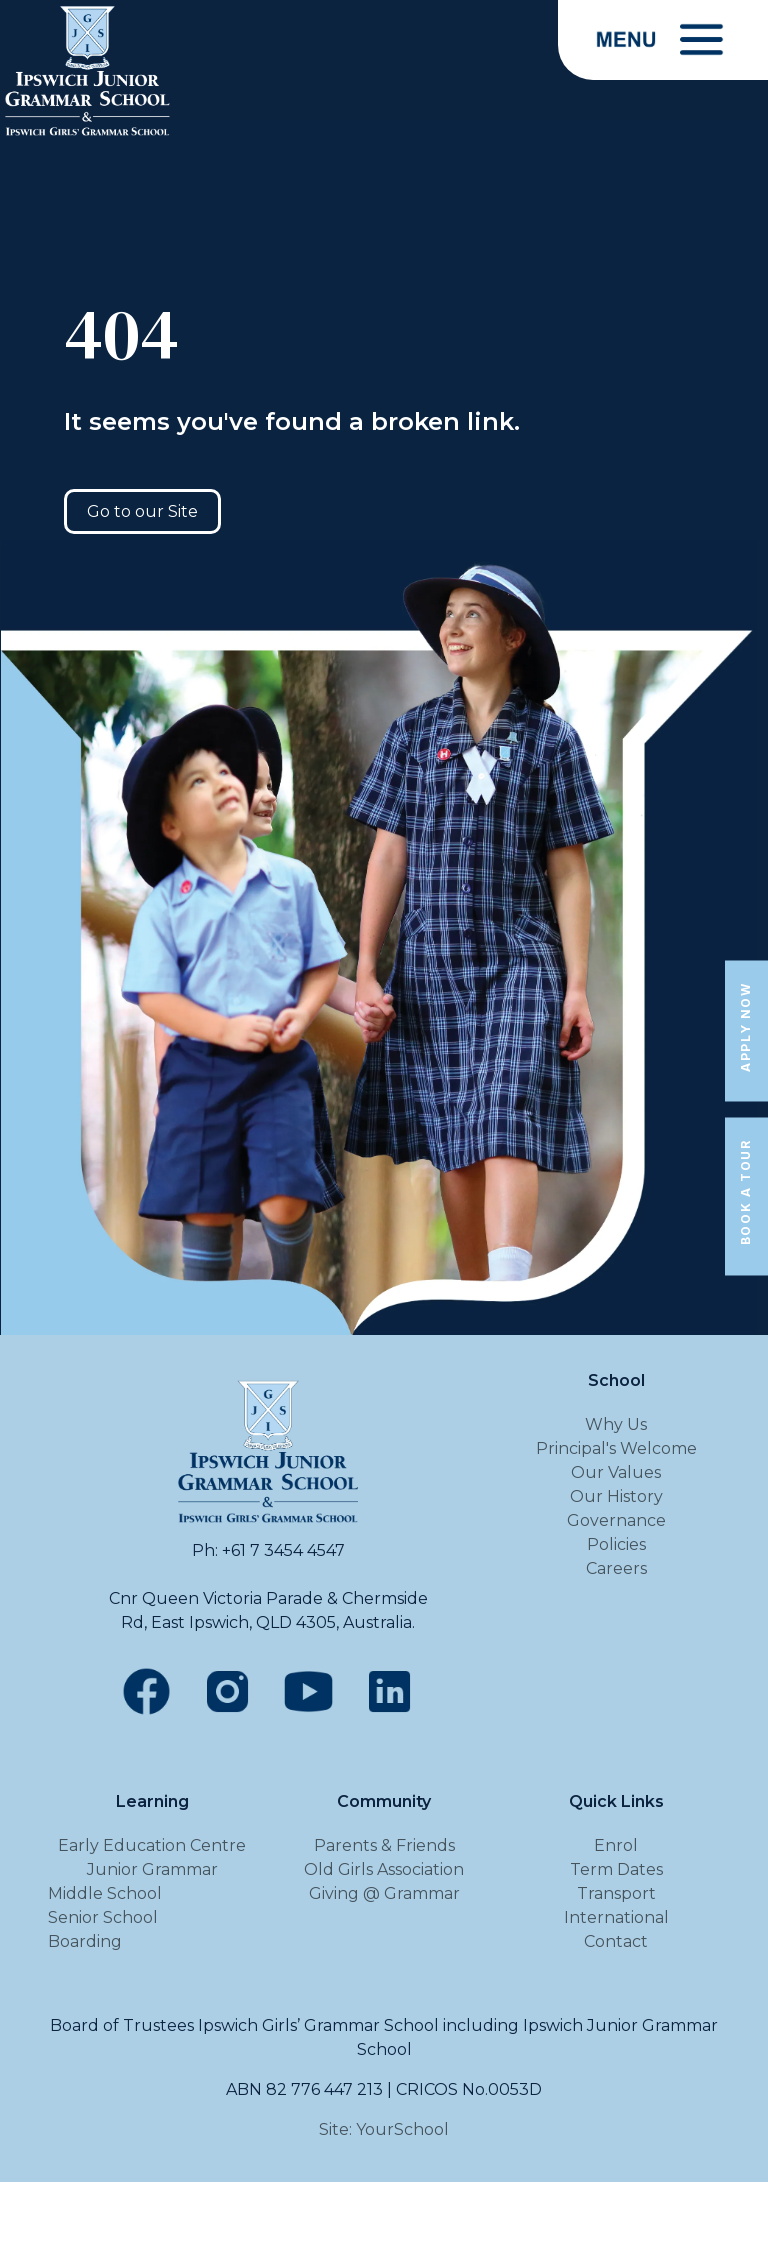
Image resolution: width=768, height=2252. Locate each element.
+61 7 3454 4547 (283, 1550)
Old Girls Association (384, 1869)
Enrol (616, 1845)
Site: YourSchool (384, 2129)
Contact (616, 1941)
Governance (616, 1520)
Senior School (103, 1917)
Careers (616, 1568)
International (616, 1917)
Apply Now (745, 1026)
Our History (616, 1496)
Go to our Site (142, 511)
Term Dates (616, 1869)
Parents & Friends (384, 1845)
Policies (616, 1544)
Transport (616, 1893)
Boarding (85, 1941)
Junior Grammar (152, 1869)
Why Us (616, 1424)
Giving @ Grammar (384, 1893)
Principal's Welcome (616, 1448)
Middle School (105, 1893)
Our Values (616, 1472)
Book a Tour (745, 1193)
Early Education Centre (152, 1845)
